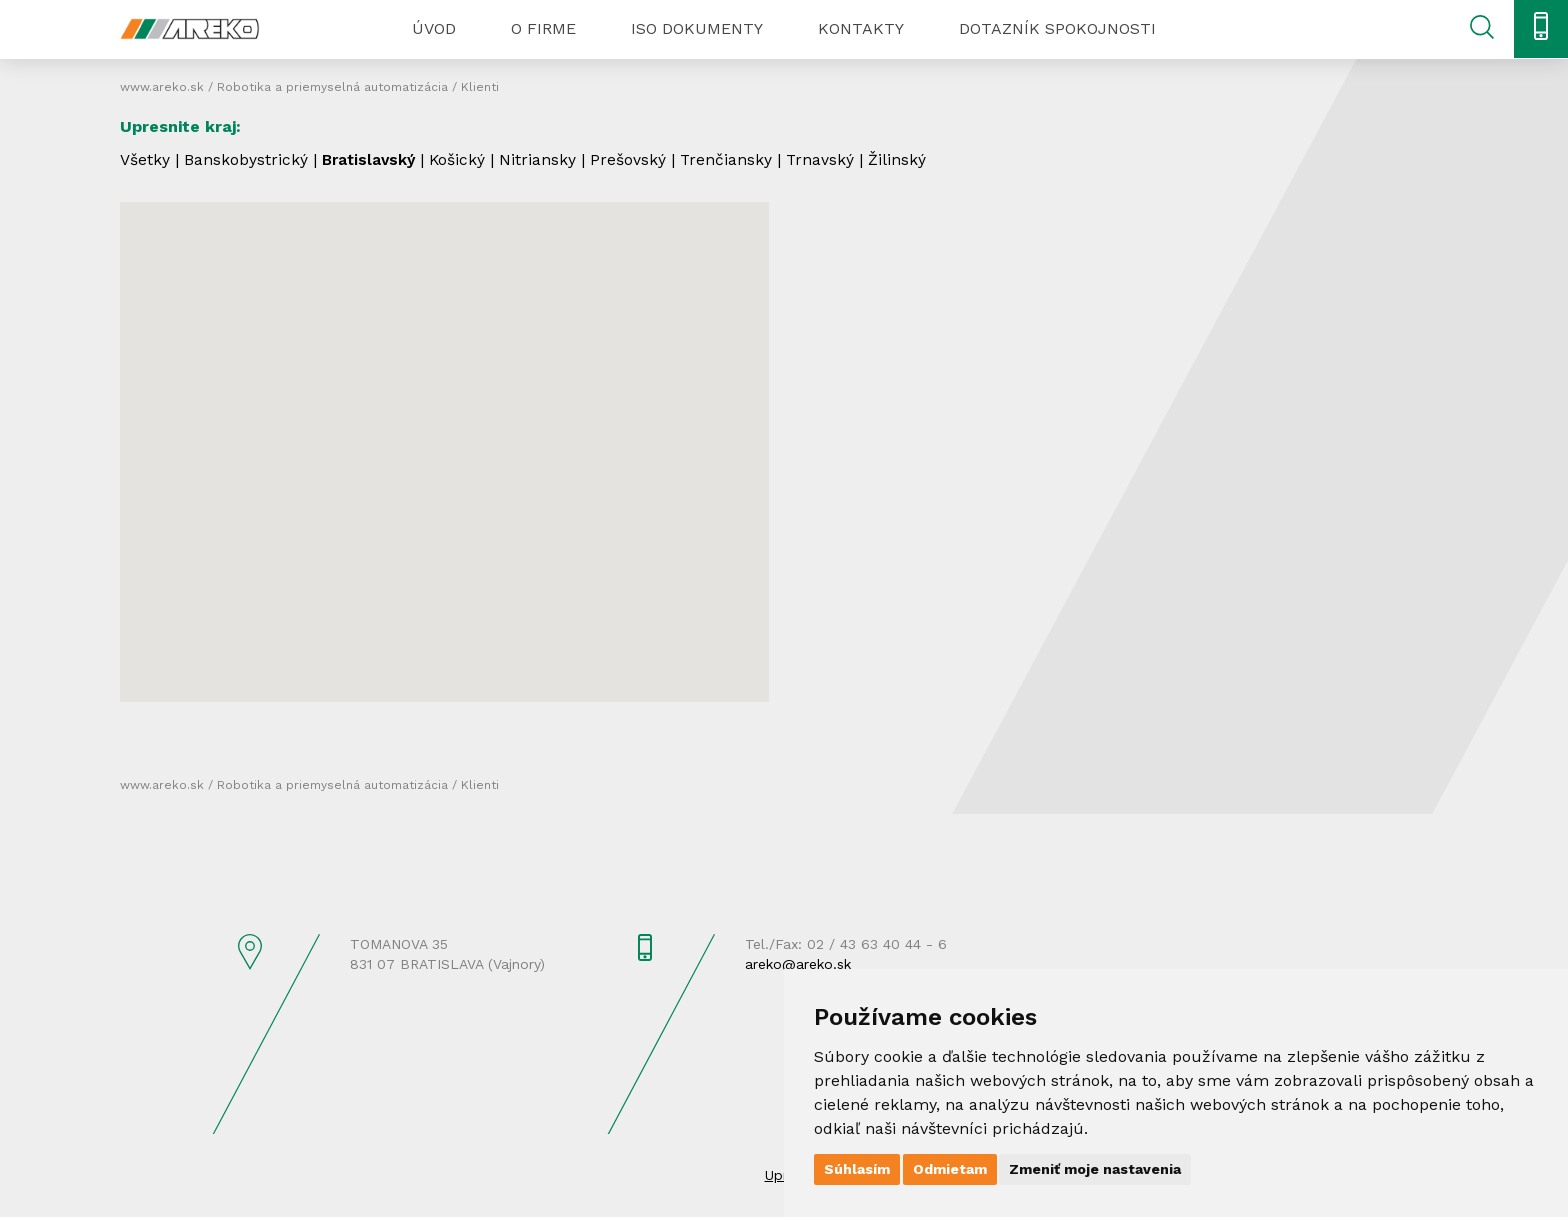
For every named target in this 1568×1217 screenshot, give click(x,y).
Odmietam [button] (950, 1169)
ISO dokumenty (697, 28)
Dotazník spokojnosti (1057, 28)
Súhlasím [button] (857, 1169)
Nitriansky (543, 159)
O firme (543, 28)
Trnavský (827, 159)
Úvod (434, 28)
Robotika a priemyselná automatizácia (332, 87)
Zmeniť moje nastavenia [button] (1095, 1169)
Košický (462, 159)
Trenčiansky (732, 159)
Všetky (145, 159)
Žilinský (905, 159)
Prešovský (634, 159)
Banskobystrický (246, 159)
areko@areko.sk (798, 964)
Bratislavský (371, 159)
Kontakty (861, 28)
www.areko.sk (162, 87)
